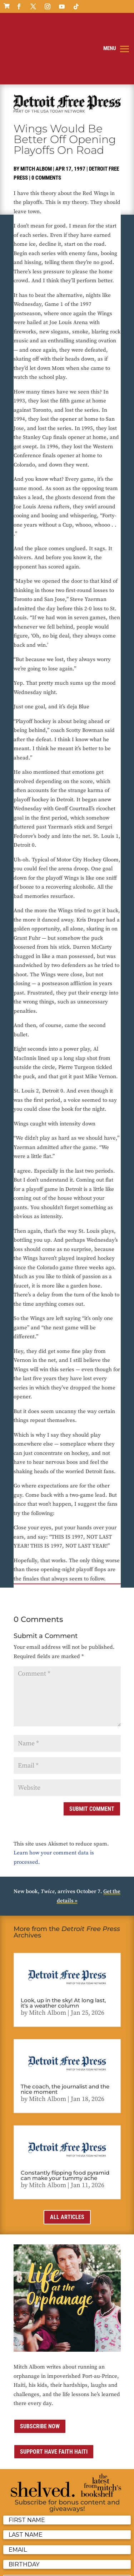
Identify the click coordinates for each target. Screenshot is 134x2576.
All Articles (67, 2164)
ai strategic (31, 2566)
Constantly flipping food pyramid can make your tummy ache (65, 2123)
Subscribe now (40, 2373)
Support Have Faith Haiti (54, 2398)
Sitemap (90, 2557)
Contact (53, 2557)
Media (71, 2557)
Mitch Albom (36, 116)
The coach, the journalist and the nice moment (65, 2036)
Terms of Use (27, 2557)
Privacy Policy (98, 2548)
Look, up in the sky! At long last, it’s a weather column (63, 1950)
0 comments (46, 125)
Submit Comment (91, 1756)
